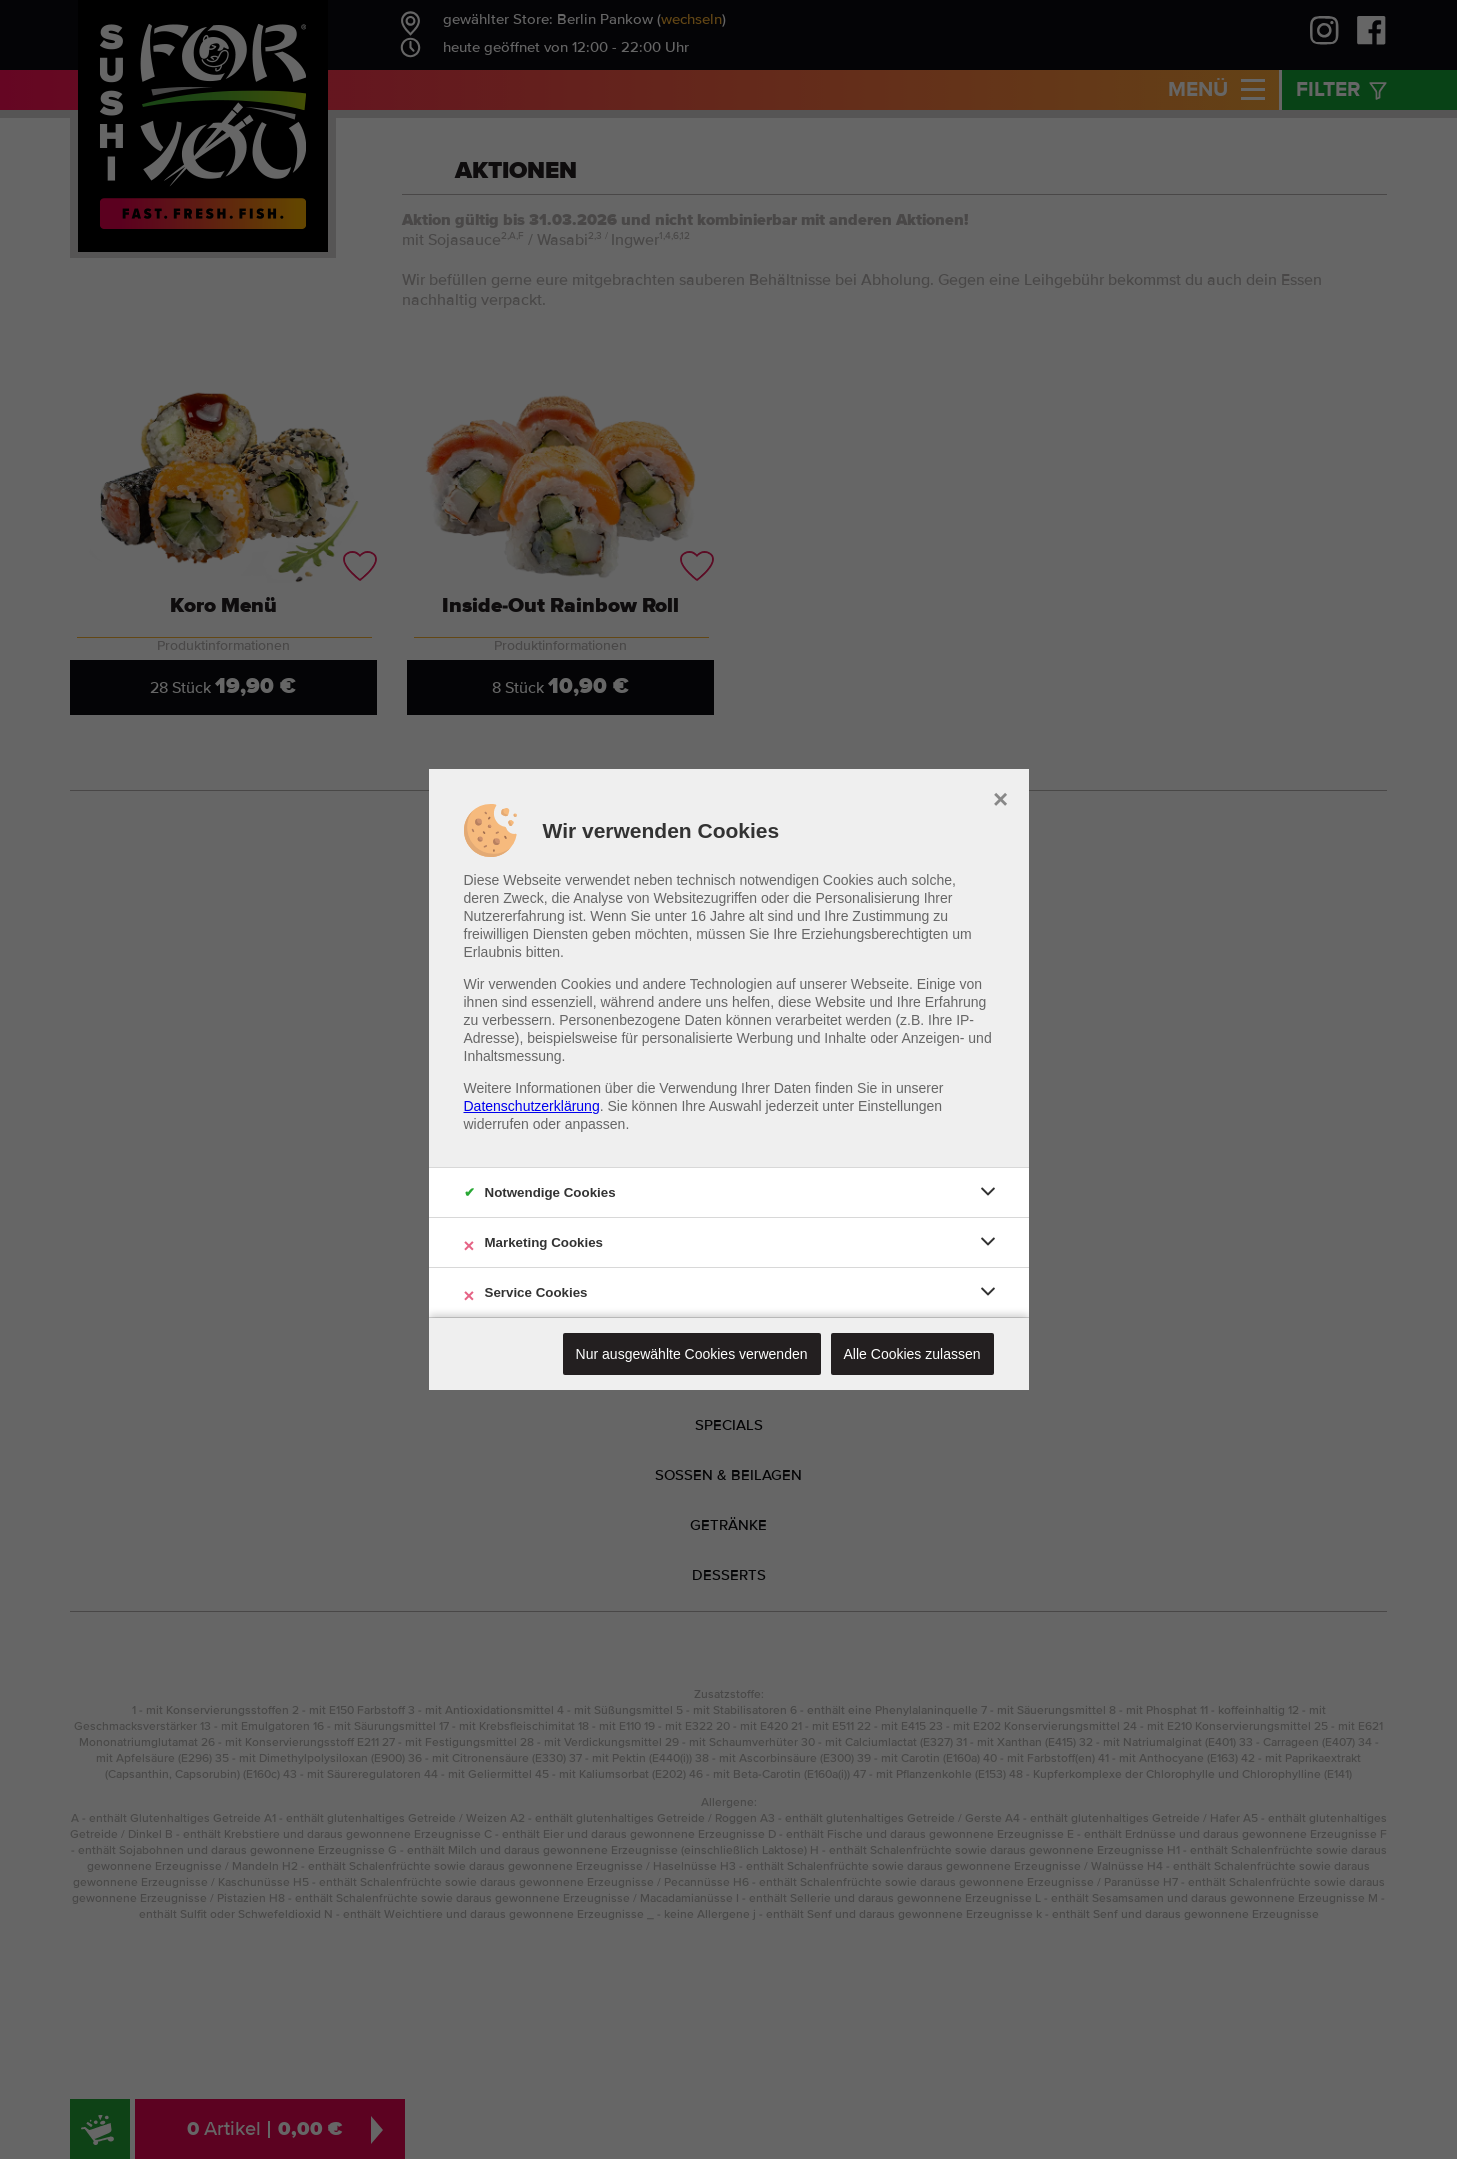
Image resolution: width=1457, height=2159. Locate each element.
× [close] (1000, 797)
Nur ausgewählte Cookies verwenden (692, 1354)
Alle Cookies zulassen (912, 1354)
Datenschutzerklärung (532, 1106)
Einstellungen (900, 1106)
